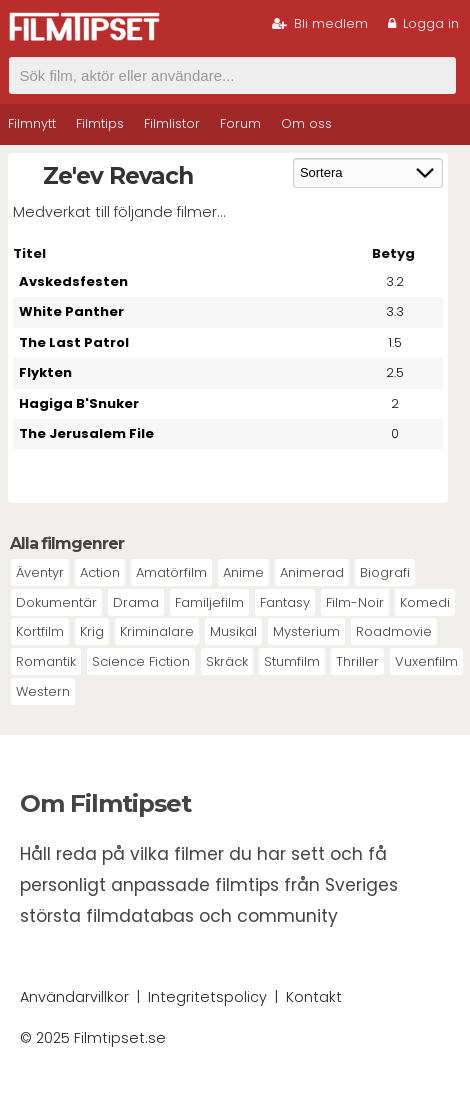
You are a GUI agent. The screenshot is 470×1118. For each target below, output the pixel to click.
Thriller (357, 661)
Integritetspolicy (207, 997)
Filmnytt (32, 123)
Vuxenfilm (426, 661)
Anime (243, 572)
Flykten (45, 372)
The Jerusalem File (86, 433)
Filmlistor (172, 123)
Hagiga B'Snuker (79, 403)
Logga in (423, 23)
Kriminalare (157, 631)
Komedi (425, 602)
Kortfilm (40, 631)
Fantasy (285, 602)
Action (100, 572)
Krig (92, 631)
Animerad (312, 572)
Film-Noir (355, 602)
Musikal (233, 631)
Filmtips (100, 123)
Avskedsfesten (73, 281)
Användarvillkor (74, 997)
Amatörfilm (171, 572)
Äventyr (40, 572)
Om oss (306, 123)
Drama (136, 602)
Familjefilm (209, 602)
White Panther (71, 311)
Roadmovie (394, 631)
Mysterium (306, 631)
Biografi (385, 572)
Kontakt (314, 997)
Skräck (227, 661)
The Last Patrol (74, 342)
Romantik (46, 661)
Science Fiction (141, 661)
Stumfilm (292, 661)
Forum (240, 123)
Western (43, 691)
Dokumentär (56, 602)
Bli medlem (320, 23)
